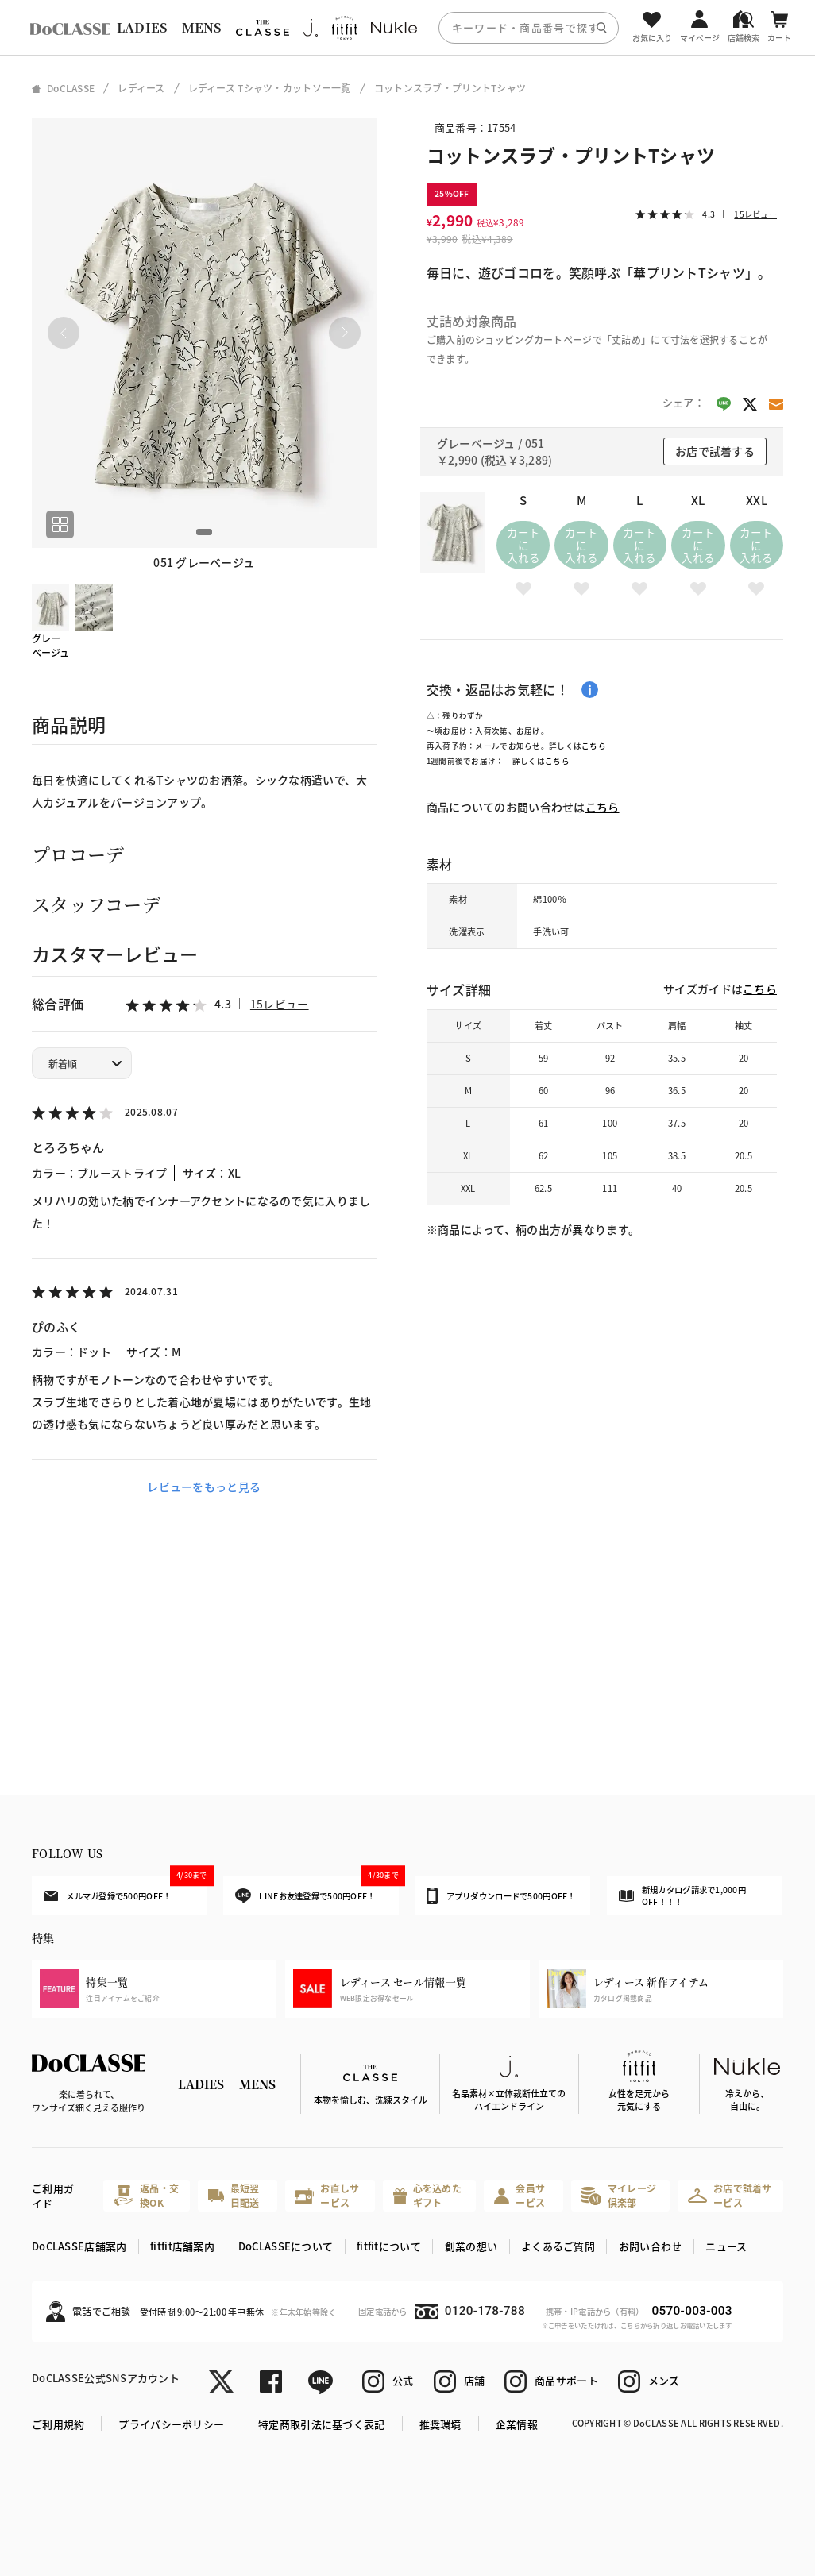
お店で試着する (715, 451)
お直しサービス (327, 2195)
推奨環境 (440, 2423)
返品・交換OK (146, 2195)
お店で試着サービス (730, 2195)
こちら (593, 745)
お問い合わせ (650, 2246)
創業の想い (471, 2246)
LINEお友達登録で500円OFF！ (317, 1889)
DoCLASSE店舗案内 (79, 2246)
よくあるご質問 (558, 2246)
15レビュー (279, 1004)
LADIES (142, 27)
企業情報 (517, 2423)
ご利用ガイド (53, 2196)
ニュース (726, 2246)
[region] (407, 27)
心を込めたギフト (427, 2195)
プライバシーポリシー (171, 2423)
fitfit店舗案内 (182, 2246)
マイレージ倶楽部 (618, 2195)
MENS (202, 27)
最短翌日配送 (233, 2195)
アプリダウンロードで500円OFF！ (501, 1895)
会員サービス (519, 2195)
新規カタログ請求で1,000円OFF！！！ (682, 1896)
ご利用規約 (58, 2423)
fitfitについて (389, 2246)
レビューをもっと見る (204, 1486)
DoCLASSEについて (285, 2246)
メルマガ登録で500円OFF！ (125, 1888)
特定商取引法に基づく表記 (321, 2423)
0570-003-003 (692, 2311)
